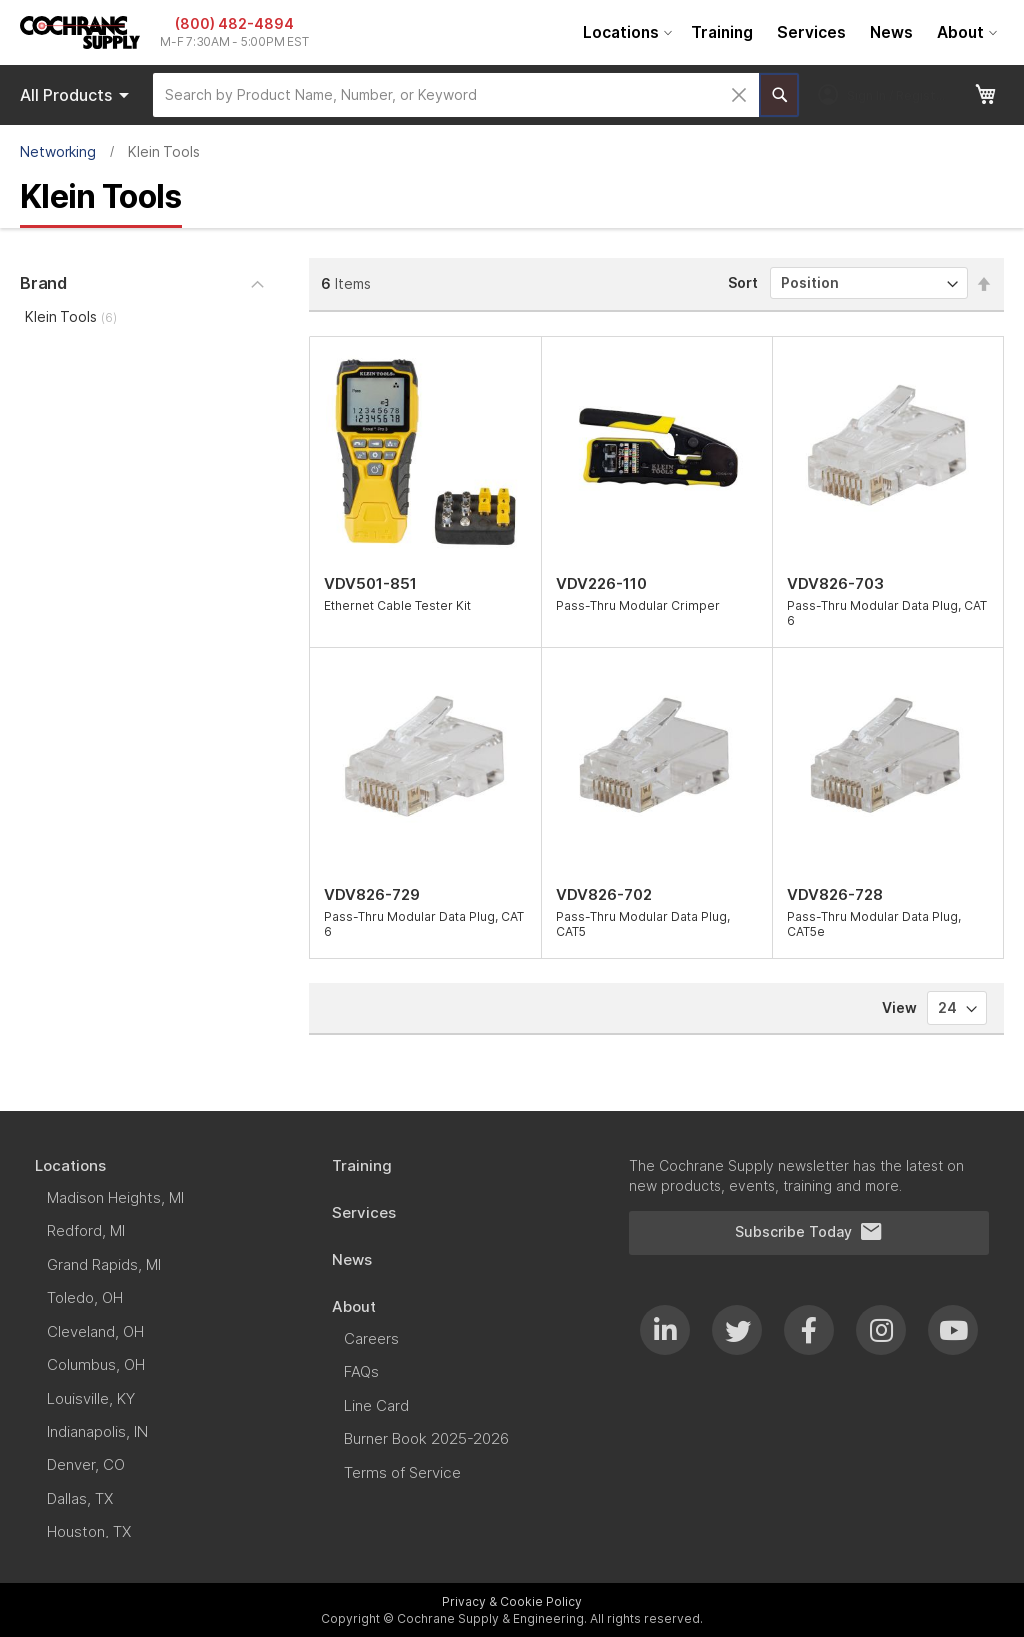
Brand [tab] (43, 283)
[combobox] (456, 95)
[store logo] (80, 32)
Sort (743, 282)
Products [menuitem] (78, 95)
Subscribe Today (809, 1232)
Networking (58, 151)
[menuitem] (625, 32)
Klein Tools (71, 316)
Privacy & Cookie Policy (512, 1601)
